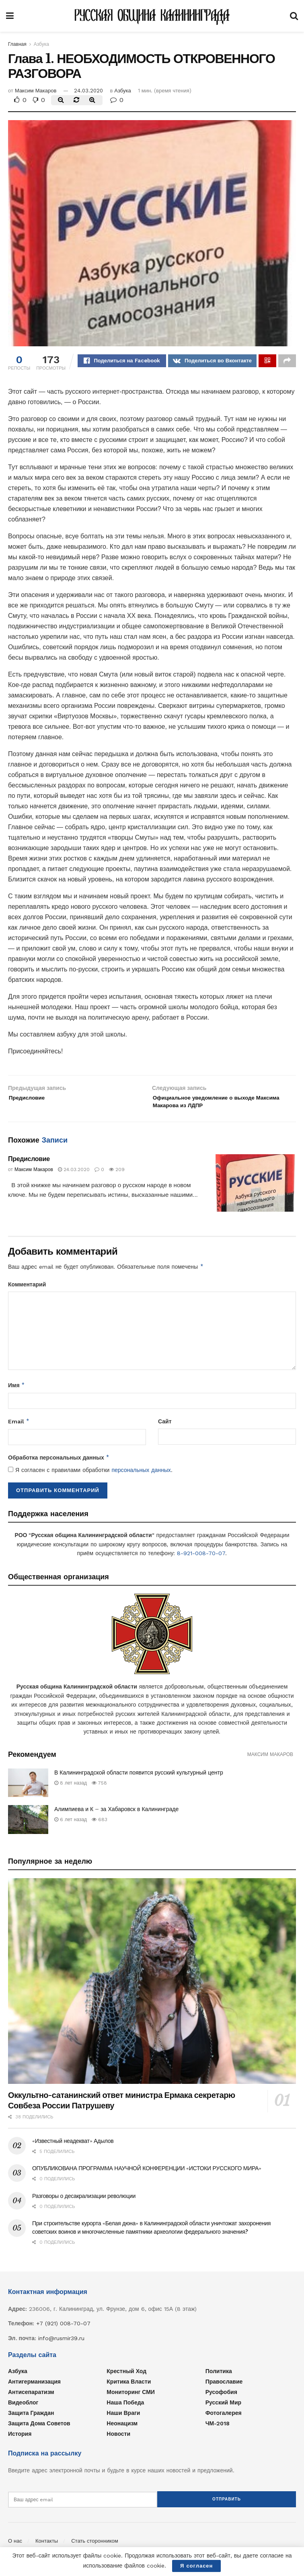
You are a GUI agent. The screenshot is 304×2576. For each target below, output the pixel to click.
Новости (118, 2439)
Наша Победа (125, 2408)
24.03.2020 (88, 91)
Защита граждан (31, 2418)
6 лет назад (70, 1825)
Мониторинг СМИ (131, 2397)
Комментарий (27, 1290)
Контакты (46, 2542)
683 (99, 1825)
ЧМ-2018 (217, 2429)
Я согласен (196, 2566)
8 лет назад (70, 1789)
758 (99, 1789)
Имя (16, 1391)
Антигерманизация (34, 2387)
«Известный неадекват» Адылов (72, 2147)
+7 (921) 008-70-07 (63, 2329)
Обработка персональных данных (58, 1463)
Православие (224, 2387)
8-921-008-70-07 (201, 1559)
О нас (15, 2542)
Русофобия (221, 2397)
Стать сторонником (94, 2542)
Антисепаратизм (31, 2397)
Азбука (41, 44)
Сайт (165, 1427)
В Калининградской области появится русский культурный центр (138, 1778)
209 (117, 1175)
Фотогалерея (223, 2418)
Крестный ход (126, 2377)
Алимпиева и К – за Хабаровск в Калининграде (116, 1815)
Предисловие (29, 1165)
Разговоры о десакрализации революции (84, 2202)
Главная (17, 44)
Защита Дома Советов (39, 2429)
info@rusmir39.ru (61, 2344)
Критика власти (129, 2387)
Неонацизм (122, 2429)
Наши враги (123, 2418)
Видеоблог (23, 2408)
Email (19, 1427)
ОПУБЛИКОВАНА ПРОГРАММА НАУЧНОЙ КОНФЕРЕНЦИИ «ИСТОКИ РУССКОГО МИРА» (146, 2174)
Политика (218, 2377)
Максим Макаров (36, 91)
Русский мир (223, 2408)
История (19, 2439)
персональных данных (140, 1476)
